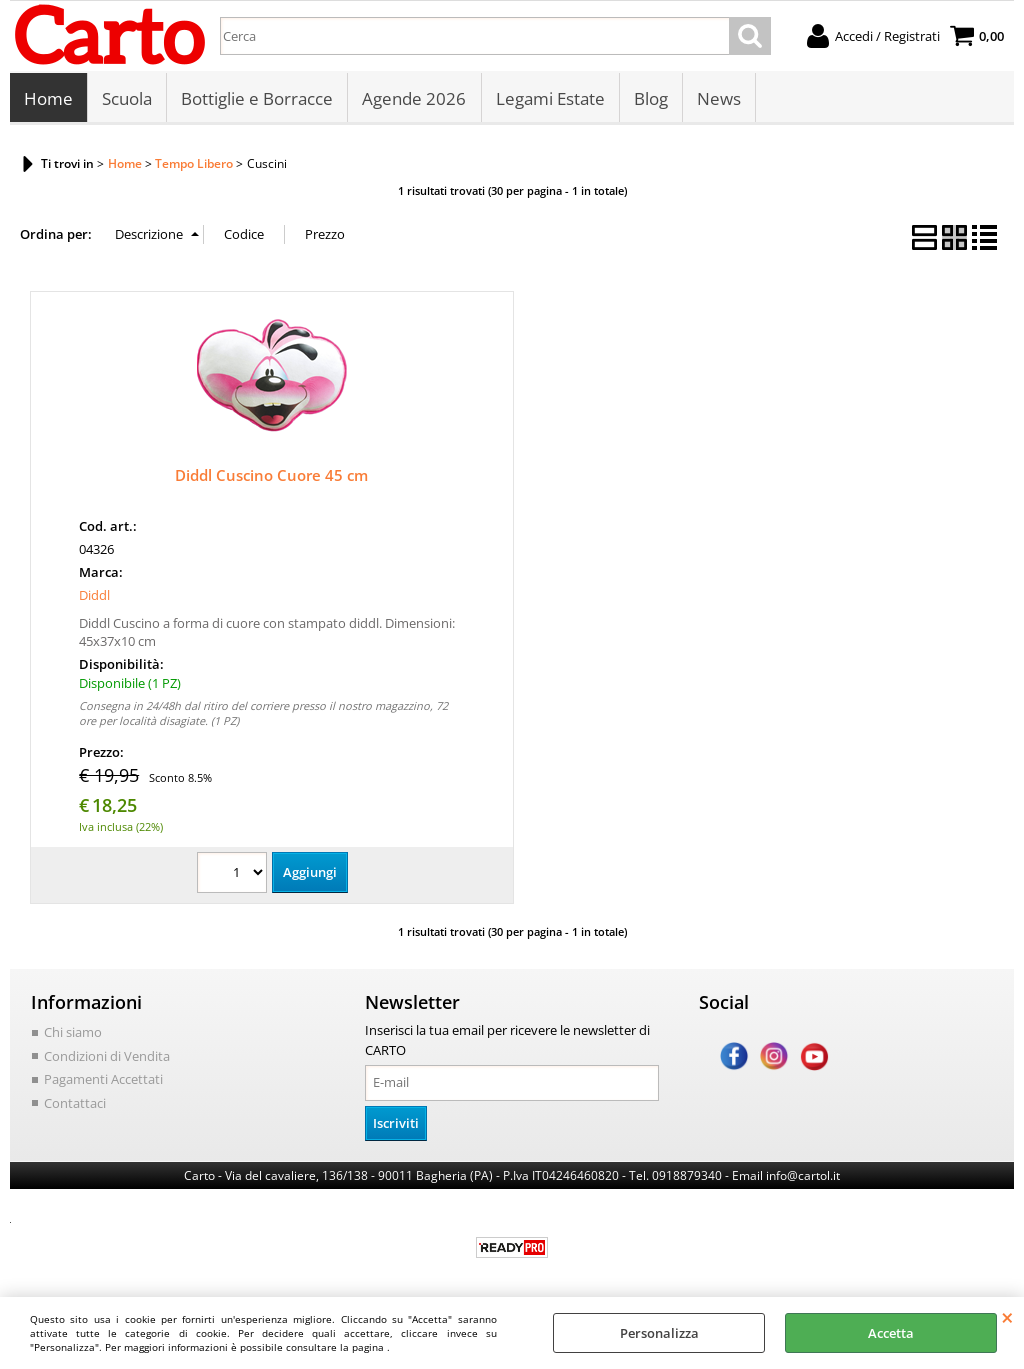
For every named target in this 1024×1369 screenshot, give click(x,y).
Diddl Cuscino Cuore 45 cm (271, 477)
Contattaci (75, 1104)
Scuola (127, 99)
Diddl (94, 597)
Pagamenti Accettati (103, 1081)
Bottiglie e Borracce (257, 99)
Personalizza (659, 1333)
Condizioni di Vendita (107, 1057)
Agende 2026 (414, 99)
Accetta (891, 1333)
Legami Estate (549, 99)
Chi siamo (73, 1034)
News (718, 99)
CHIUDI (1007, 1317)
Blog (650, 99)
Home (48, 99)
